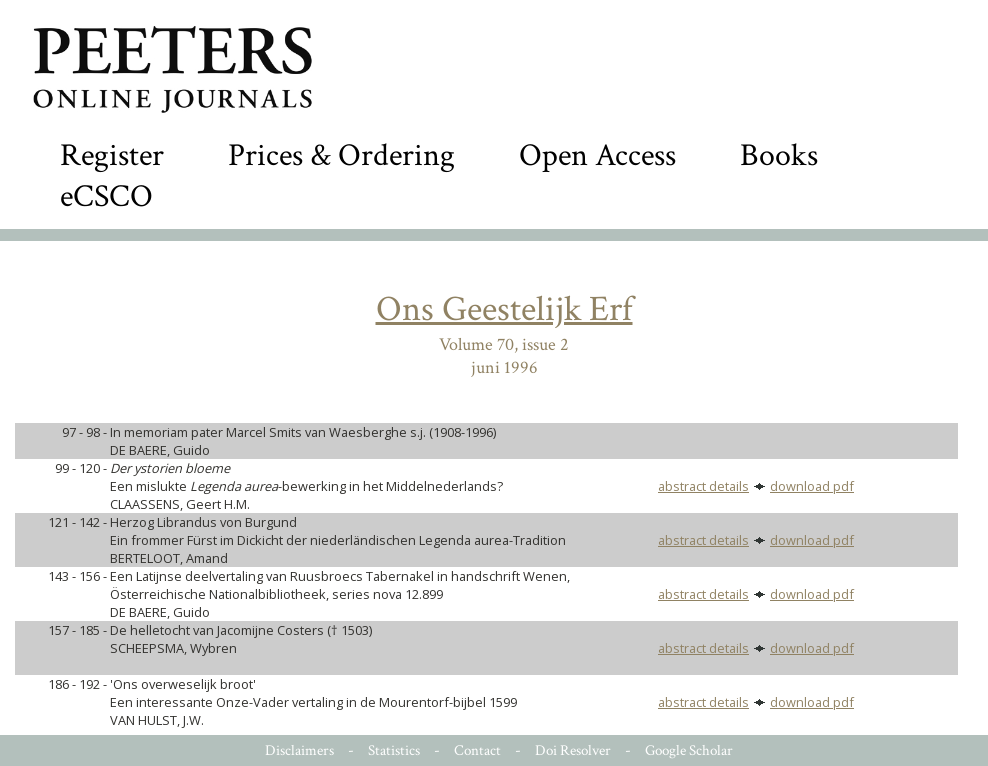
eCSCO (106, 196)
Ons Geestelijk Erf (504, 309)
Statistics (394, 750)
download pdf (812, 486)
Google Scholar (689, 750)
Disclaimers (299, 750)
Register (112, 155)
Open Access (597, 155)
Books (779, 155)
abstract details (703, 486)
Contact (477, 750)
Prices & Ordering (341, 155)
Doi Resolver (573, 750)
